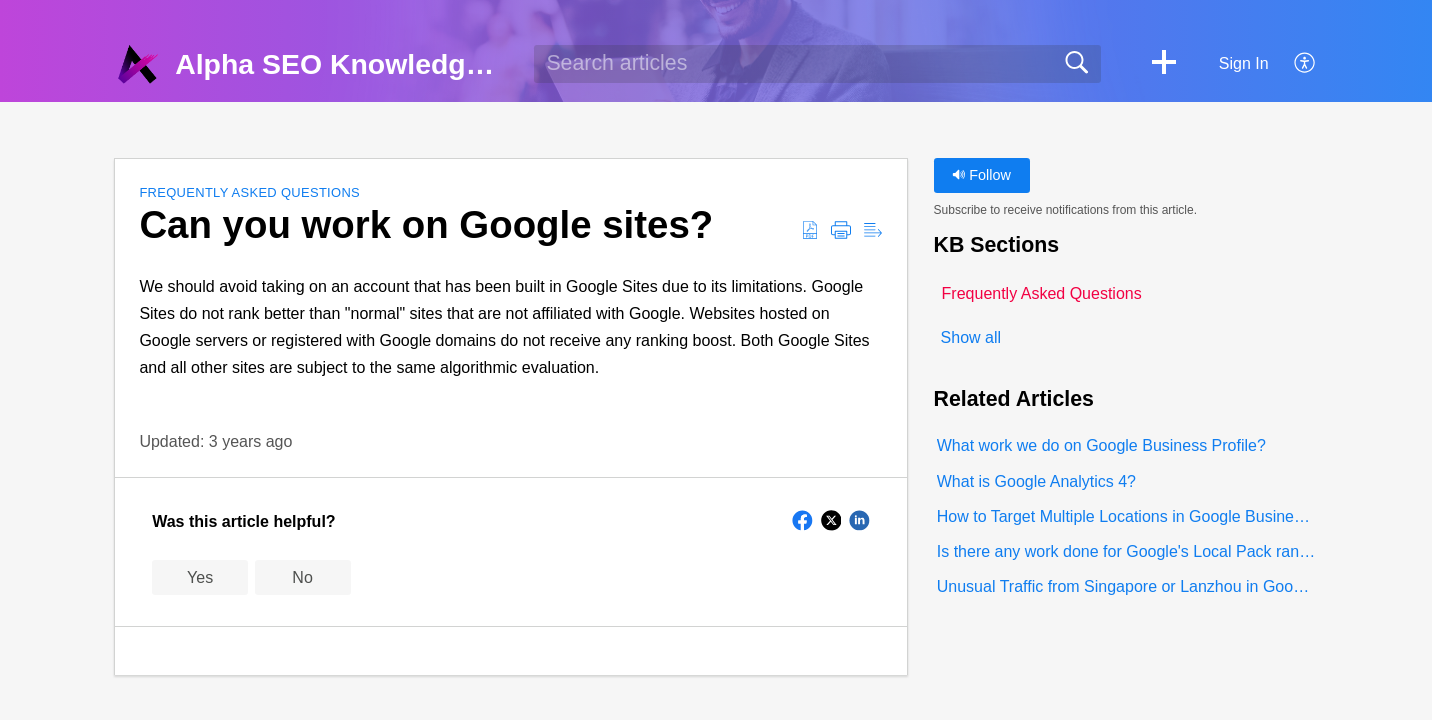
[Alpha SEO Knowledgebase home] (138, 64)
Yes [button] (200, 577)
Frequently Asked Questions (249, 192)
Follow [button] (981, 175)
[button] (1164, 64)
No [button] (302, 577)
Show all (971, 337)
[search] (817, 64)
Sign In (1244, 63)
